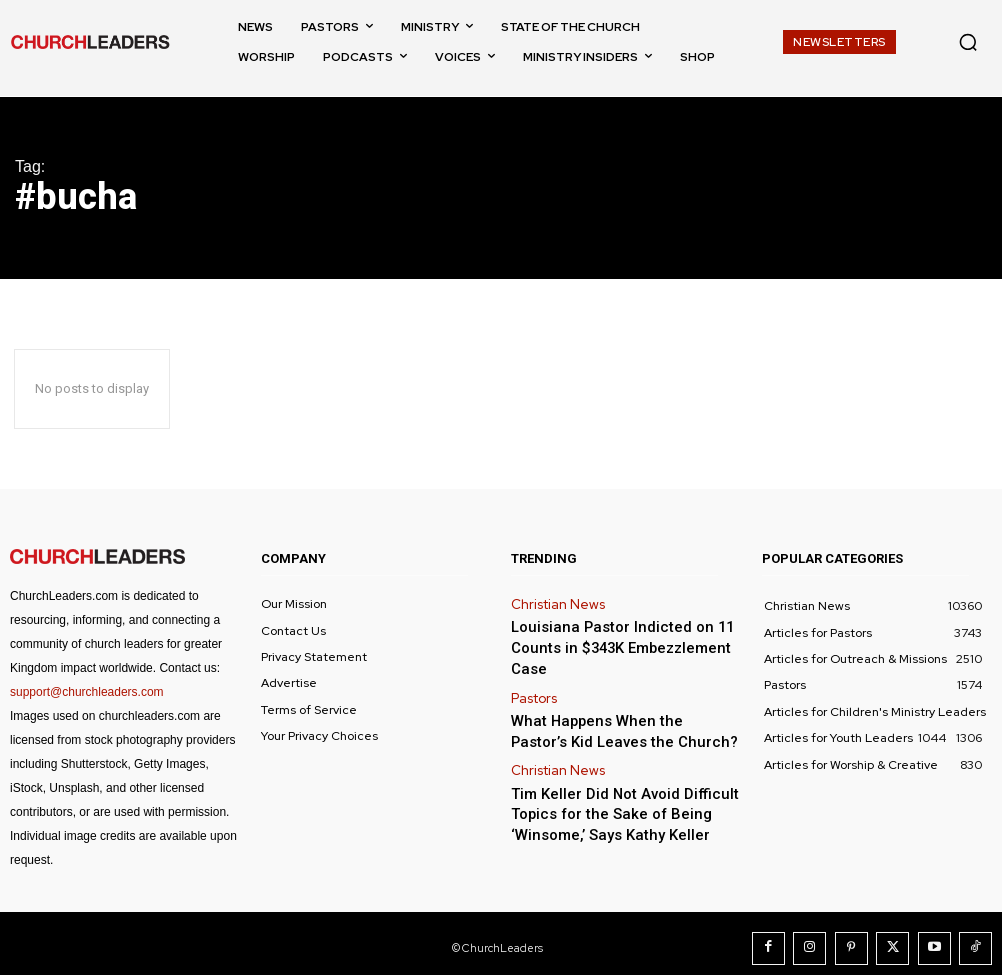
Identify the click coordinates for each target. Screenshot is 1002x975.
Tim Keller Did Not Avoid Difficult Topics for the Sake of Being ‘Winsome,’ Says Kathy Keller (607, 773)
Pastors (532, 669)
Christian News (554, 603)
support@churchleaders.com (87, 692)
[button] (968, 42)
